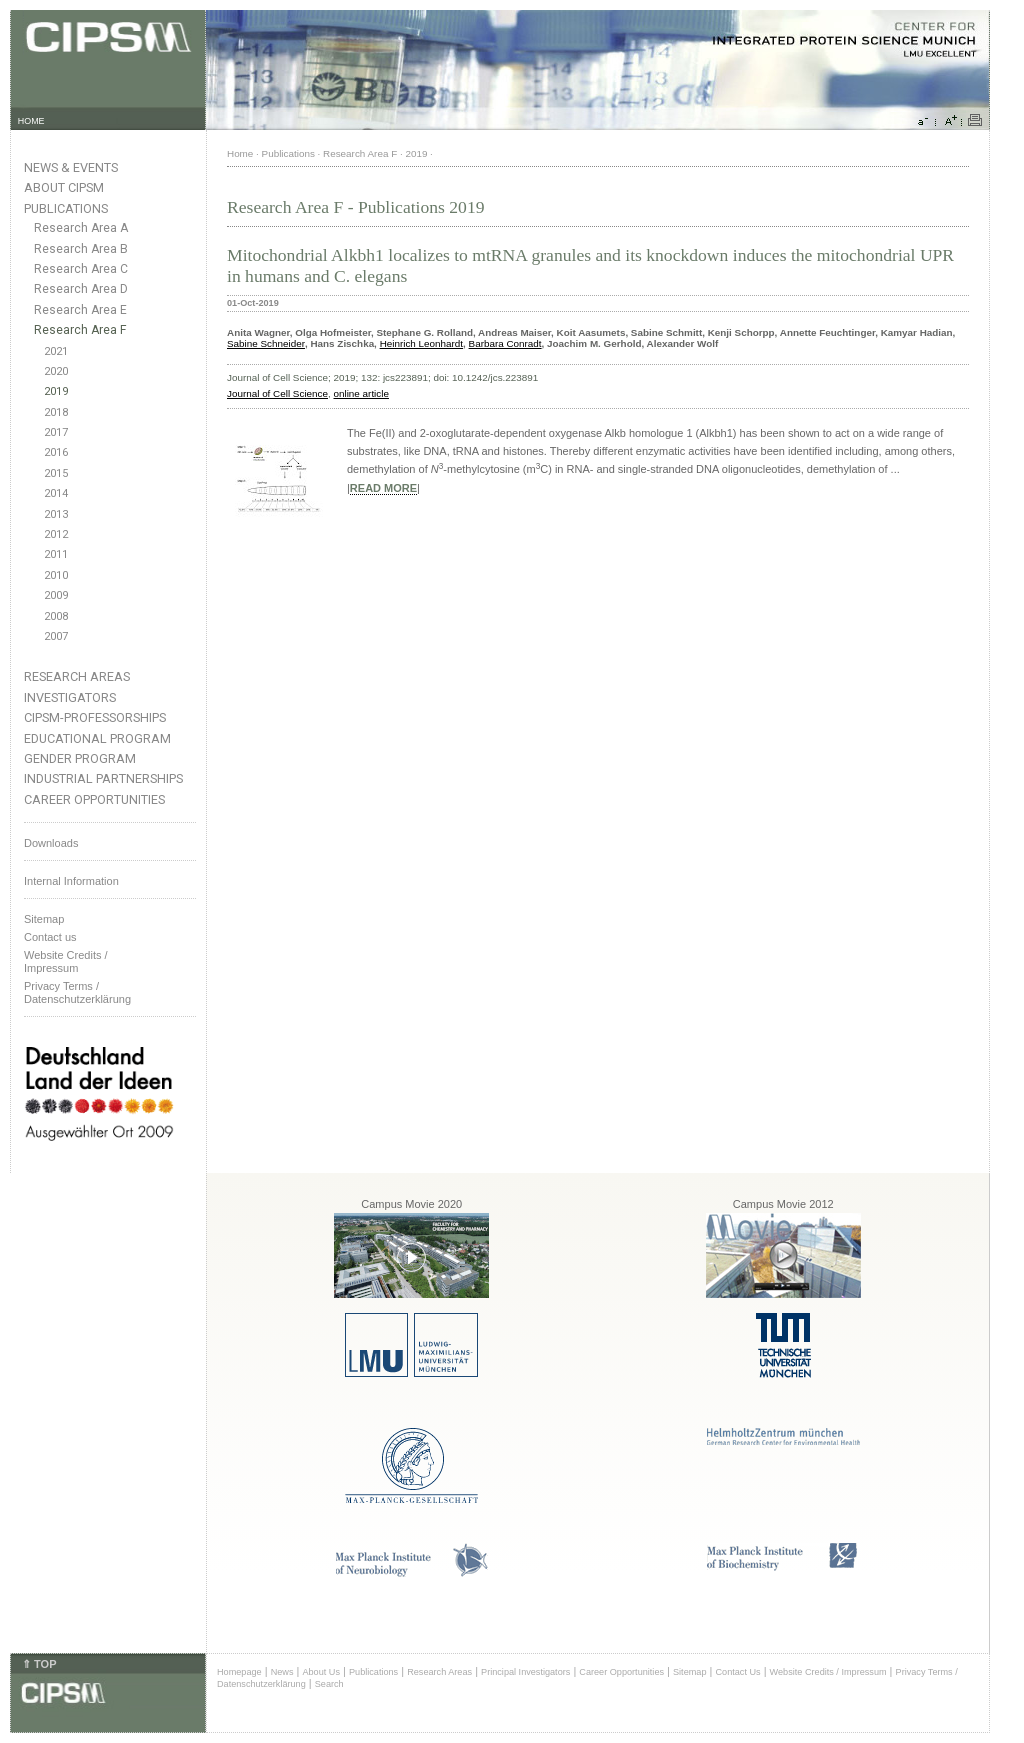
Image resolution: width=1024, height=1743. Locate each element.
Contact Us (737, 1672)
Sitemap (44, 919)
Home (240, 153)
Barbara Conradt (505, 343)
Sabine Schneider (266, 343)
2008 (56, 616)
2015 (56, 473)
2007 (56, 636)
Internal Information (71, 881)
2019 (56, 391)
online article (361, 393)
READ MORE (383, 488)
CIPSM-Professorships (95, 717)
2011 (56, 554)
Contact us (50, 937)
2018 (56, 412)
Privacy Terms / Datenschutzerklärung (77, 992)
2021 (56, 351)
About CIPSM (64, 187)
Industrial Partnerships (103, 778)
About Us (321, 1672)
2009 (56, 595)
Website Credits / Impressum (828, 1672)
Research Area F (80, 330)
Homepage (239, 1672)
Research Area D (81, 289)
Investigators (70, 697)
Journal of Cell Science (277, 393)
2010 (56, 575)
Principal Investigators (525, 1672)
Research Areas (77, 676)
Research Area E (80, 310)
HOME (31, 121)
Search (329, 1684)
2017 (56, 432)
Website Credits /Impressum (66, 961)
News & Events (71, 167)
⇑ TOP (39, 1664)
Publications (66, 208)
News (282, 1672)
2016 (56, 452)
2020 (56, 371)
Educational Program (97, 738)
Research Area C (81, 269)
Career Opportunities (94, 799)
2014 (56, 493)
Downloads (51, 843)
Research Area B (81, 249)
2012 (56, 534)
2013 (56, 514)
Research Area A (81, 228)
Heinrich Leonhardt (421, 343)
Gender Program (80, 758)
